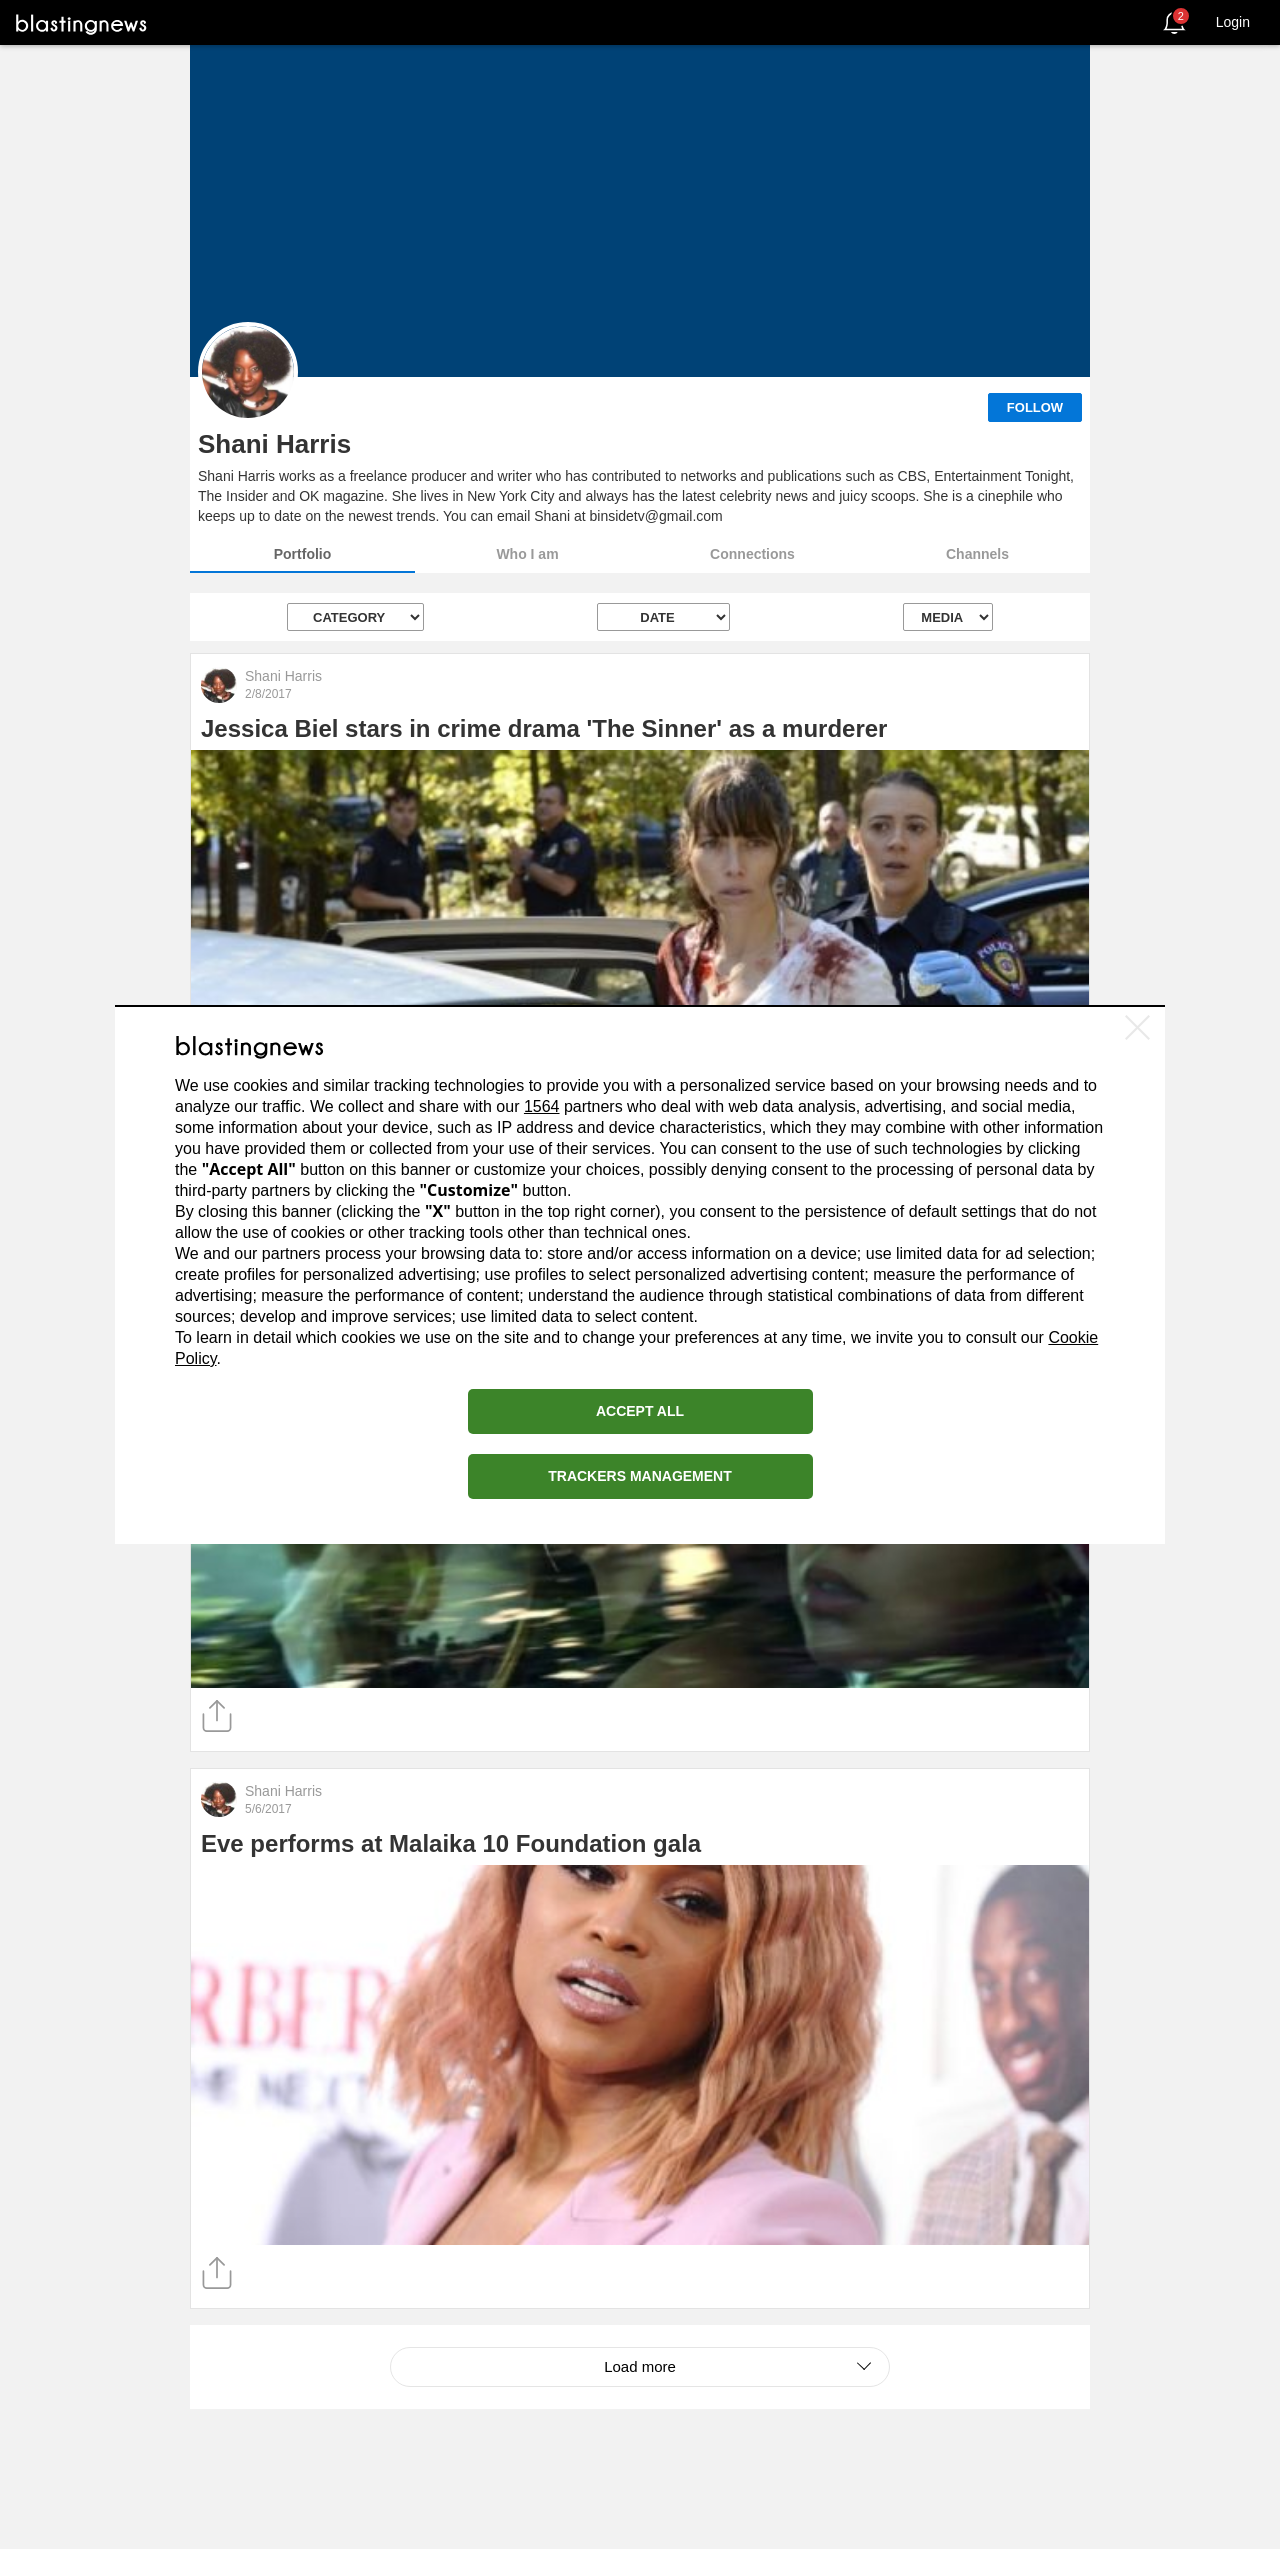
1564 (542, 1106)
